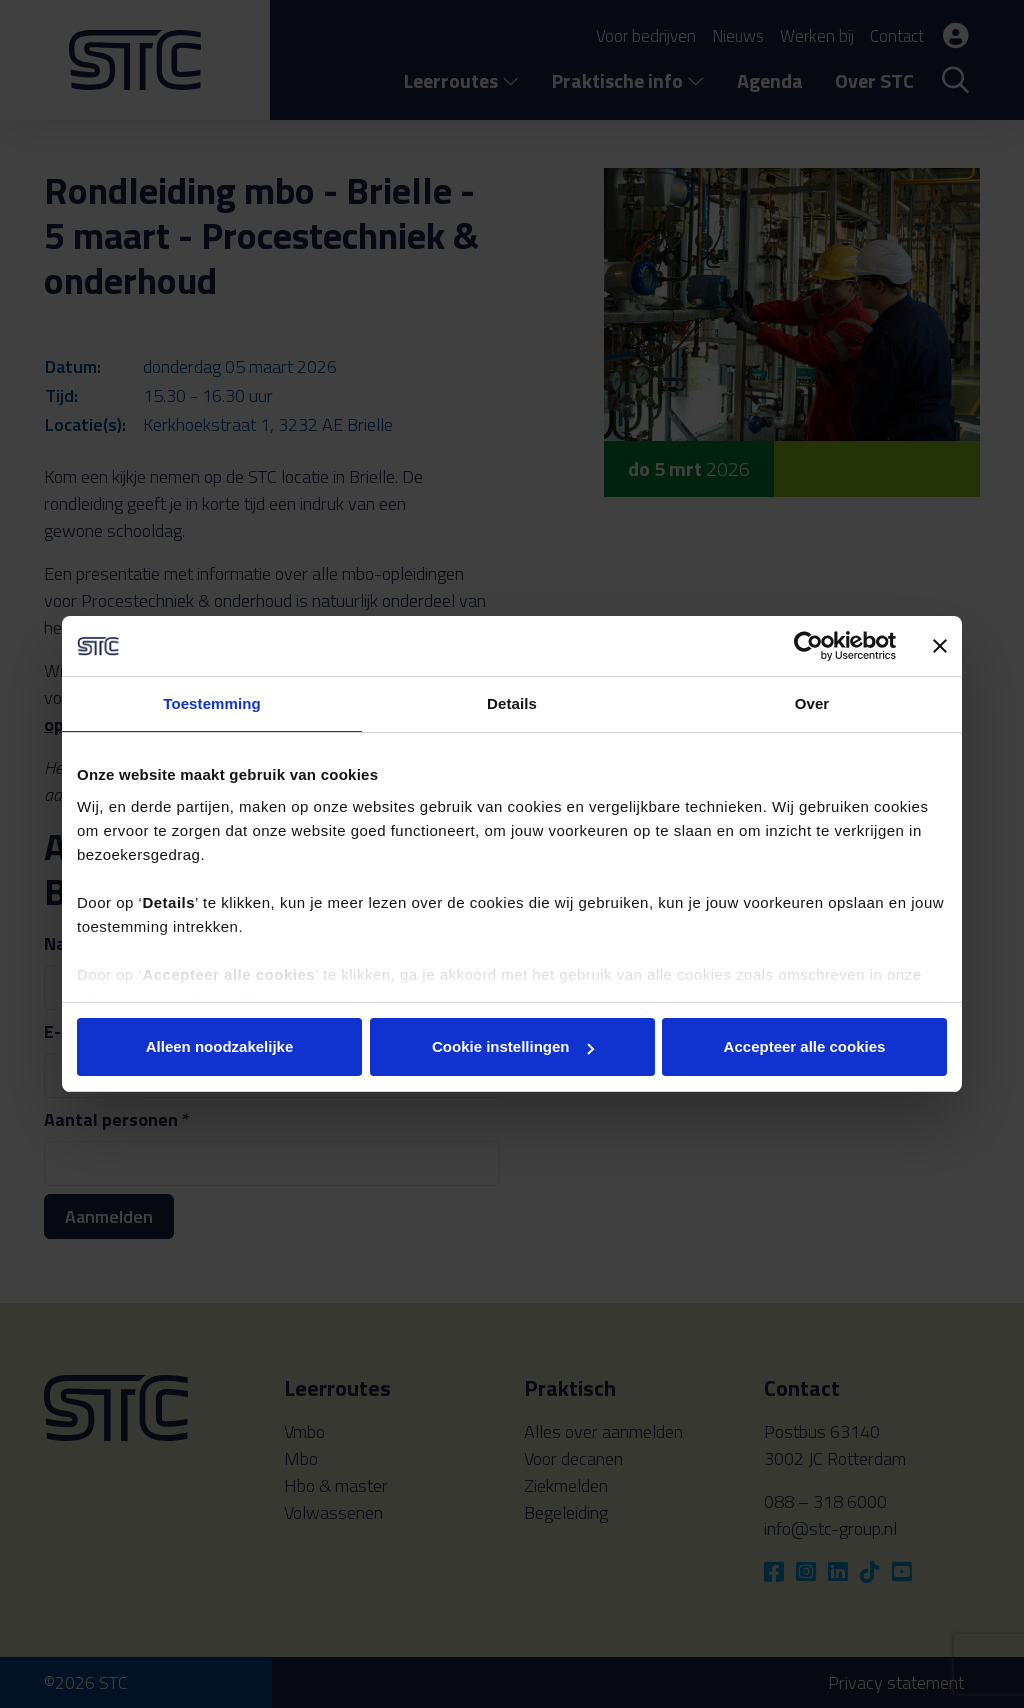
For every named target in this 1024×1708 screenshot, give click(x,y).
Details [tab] (512, 703)
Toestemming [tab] (212, 703)
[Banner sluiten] (940, 646)
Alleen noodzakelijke (220, 1046)
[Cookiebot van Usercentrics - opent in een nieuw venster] (808, 646)
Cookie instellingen (513, 1046)
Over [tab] (812, 703)
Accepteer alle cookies (805, 1046)
